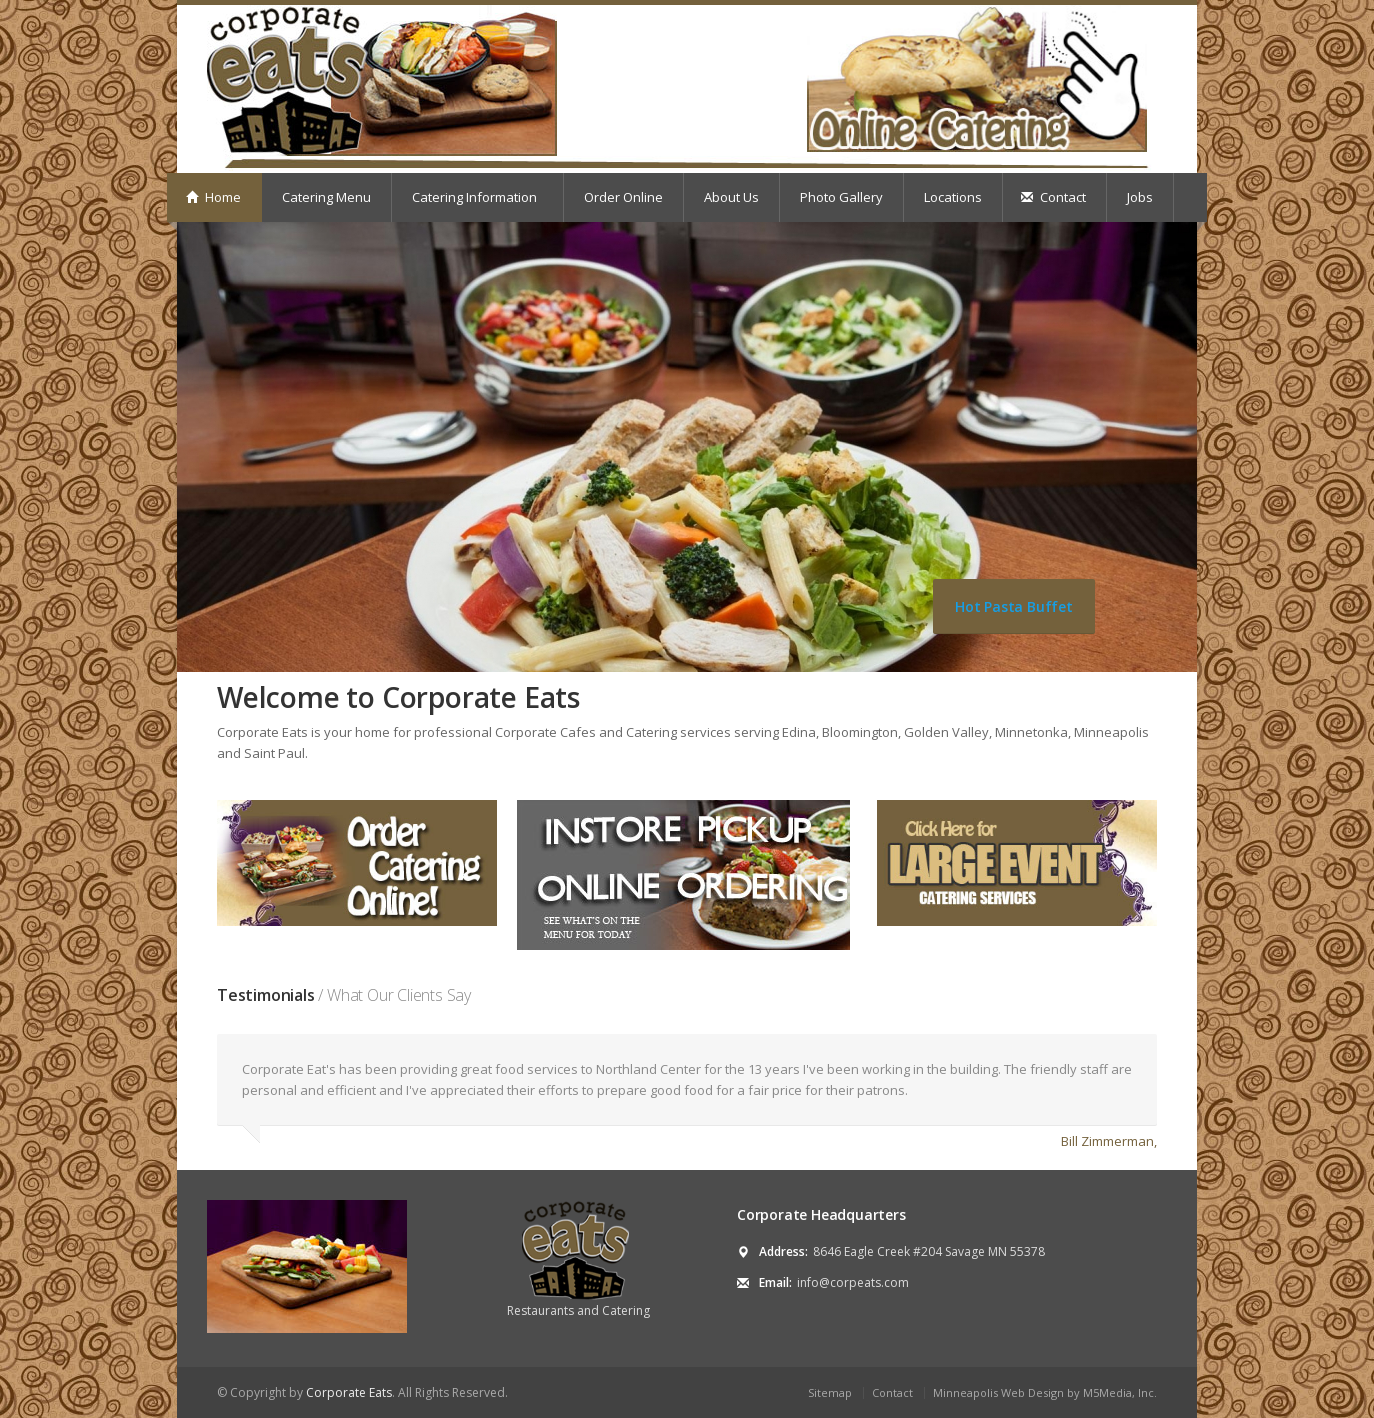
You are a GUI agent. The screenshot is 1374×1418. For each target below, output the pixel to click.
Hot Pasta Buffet (1014, 606)
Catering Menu (326, 197)
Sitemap (830, 1392)
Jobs (1140, 197)
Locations (953, 197)
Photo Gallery (841, 197)
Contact (1053, 197)
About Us (731, 197)
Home (213, 197)
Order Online (623, 197)
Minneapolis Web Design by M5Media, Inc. (1045, 1392)
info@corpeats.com (853, 1282)
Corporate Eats (349, 1392)
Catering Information (477, 197)
